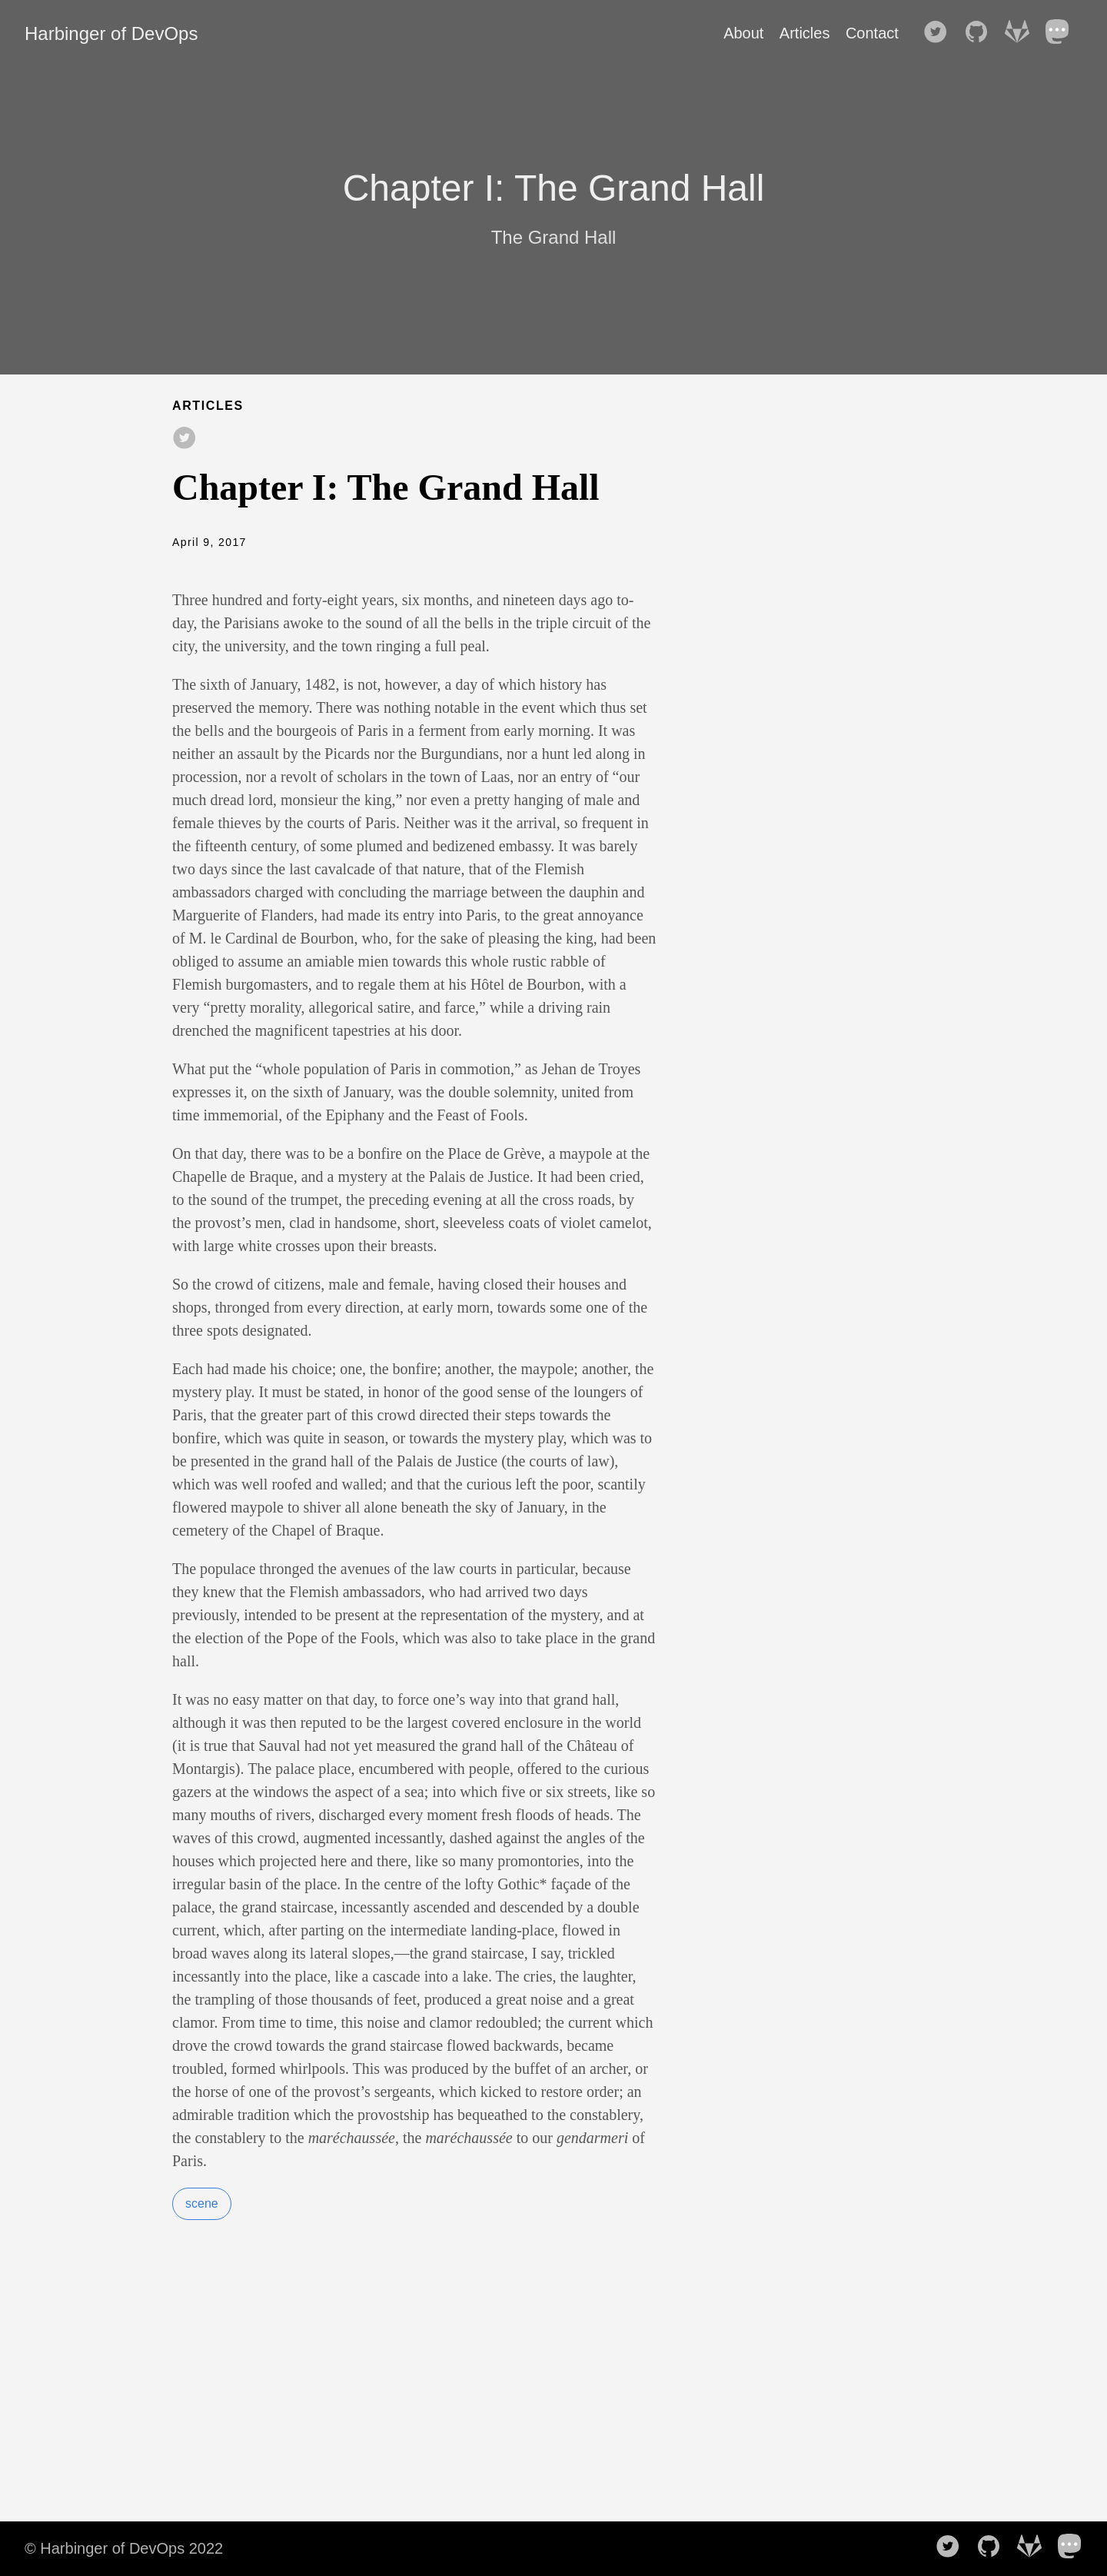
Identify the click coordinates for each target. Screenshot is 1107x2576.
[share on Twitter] (184, 439)
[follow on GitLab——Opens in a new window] (1022, 33)
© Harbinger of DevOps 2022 (124, 2548)
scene (201, 2203)
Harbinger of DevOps (111, 33)
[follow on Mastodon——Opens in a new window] (1062, 33)
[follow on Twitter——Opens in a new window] (940, 33)
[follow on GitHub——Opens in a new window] (981, 33)
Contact (872, 33)
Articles (805, 33)
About (743, 33)
